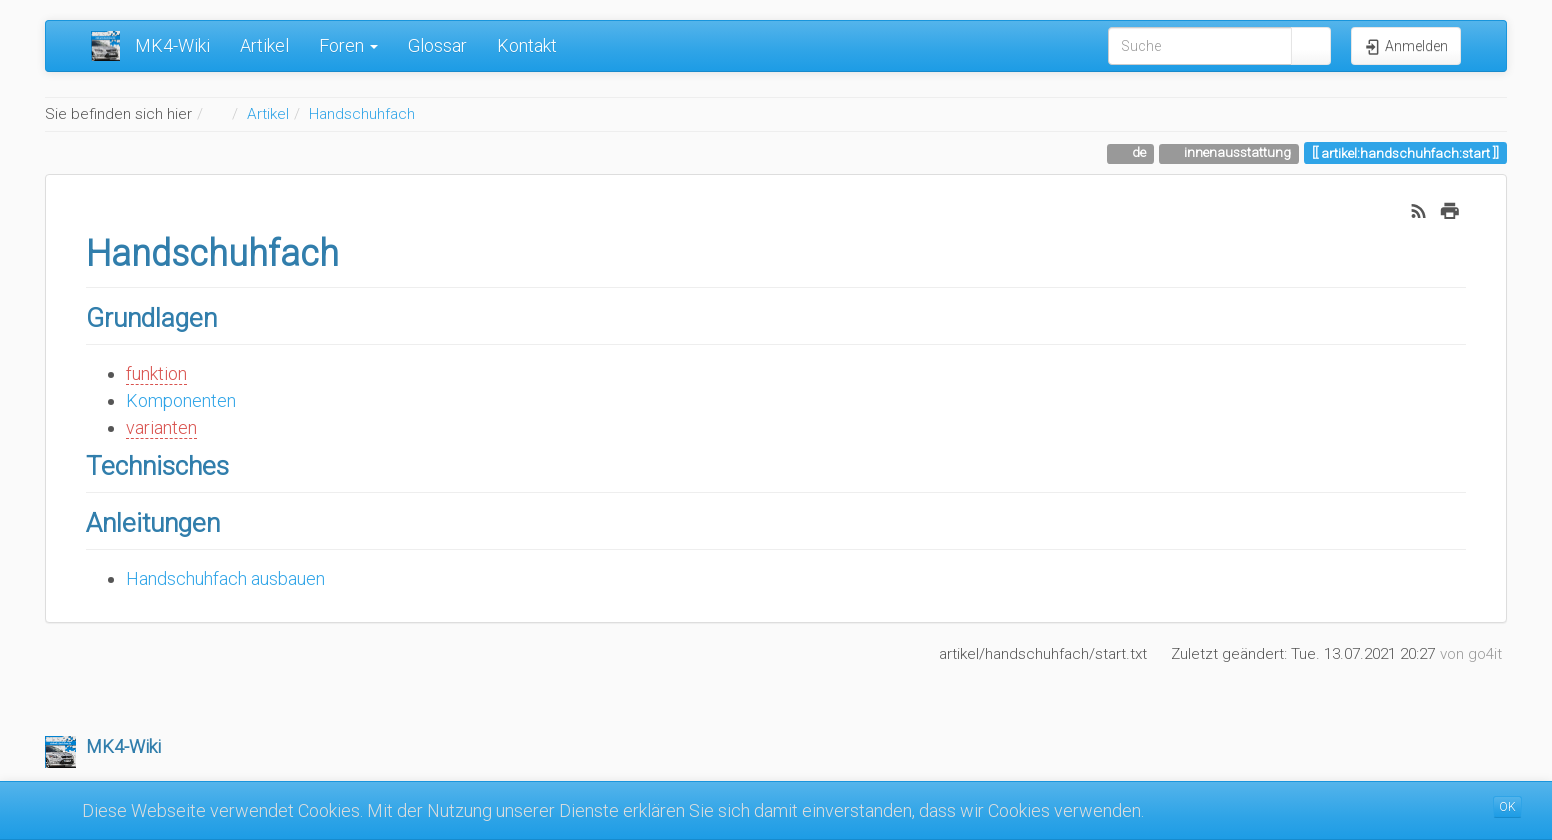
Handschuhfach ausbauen (225, 578)
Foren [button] (348, 45)
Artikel (264, 45)
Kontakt (527, 45)
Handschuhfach (362, 114)
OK (1507, 807)
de (1137, 152)
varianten (161, 427)
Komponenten (181, 400)
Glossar (437, 45)
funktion (156, 373)
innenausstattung (1236, 152)
